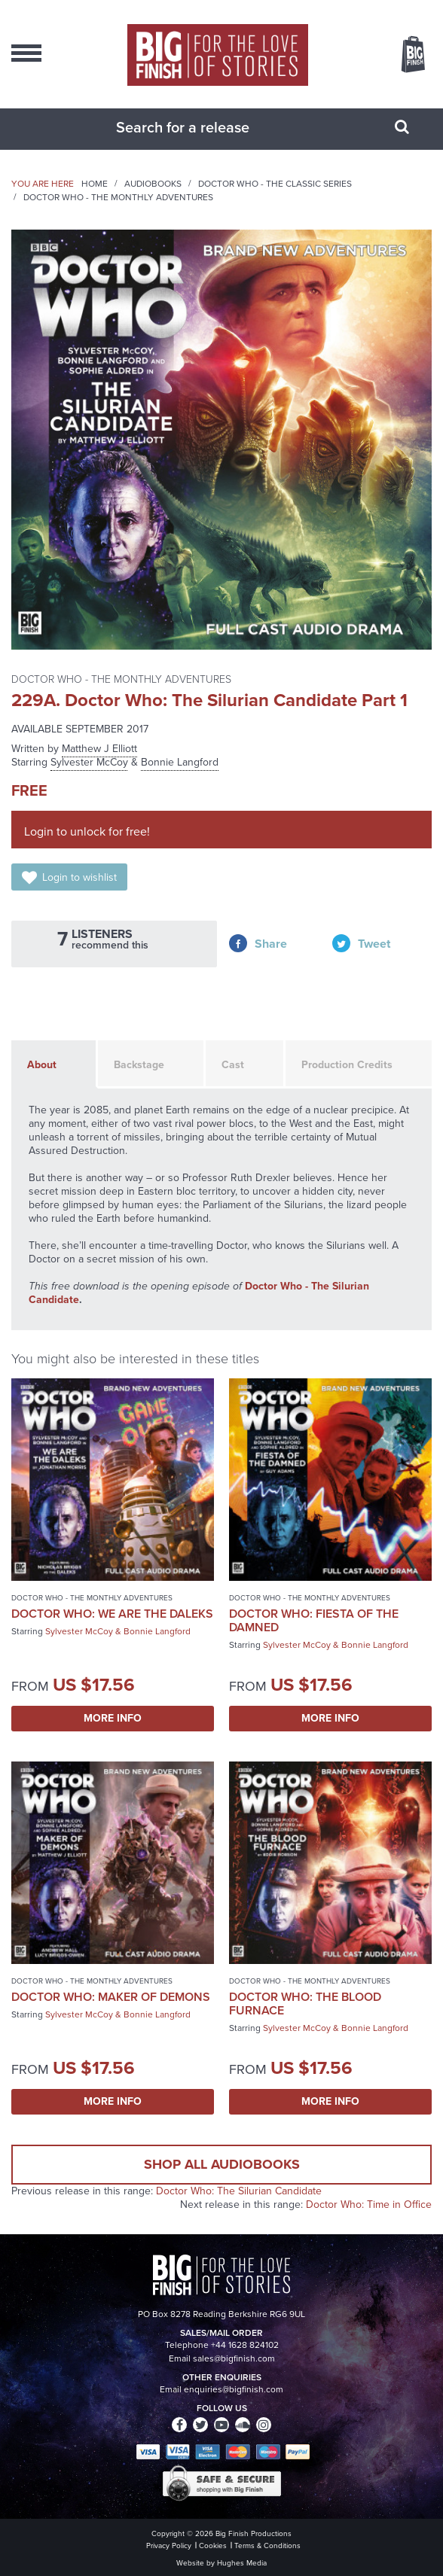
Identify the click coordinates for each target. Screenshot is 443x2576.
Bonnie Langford (179, 762)
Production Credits (347, 1065)
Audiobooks (153, 183)
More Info (113, 1718)
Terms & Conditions (267, 2545)
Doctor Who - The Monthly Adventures (118, 197)
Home (94, 183)
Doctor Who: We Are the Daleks (112, 1613)
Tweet (374, 943)
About (42, 1065)
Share (271, 943)
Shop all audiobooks (222, 2164)
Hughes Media (242, 2562)
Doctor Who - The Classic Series (275, 183)
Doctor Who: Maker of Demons (110, 1996)
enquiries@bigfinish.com (233, 2389)
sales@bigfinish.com (234, 2358)
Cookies (213, 2545)
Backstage (139, 1065)
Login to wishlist (79, 877)
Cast (233, 1065)
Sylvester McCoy (89, 762)
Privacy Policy (168, 2545)
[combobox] (202, 127)
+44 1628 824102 (245, 2345)
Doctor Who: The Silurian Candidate (239, 2191)
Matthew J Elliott (99, 749)
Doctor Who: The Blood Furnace (305, 2003)
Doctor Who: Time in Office (369, 2204)
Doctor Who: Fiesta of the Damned (314, 1620)
